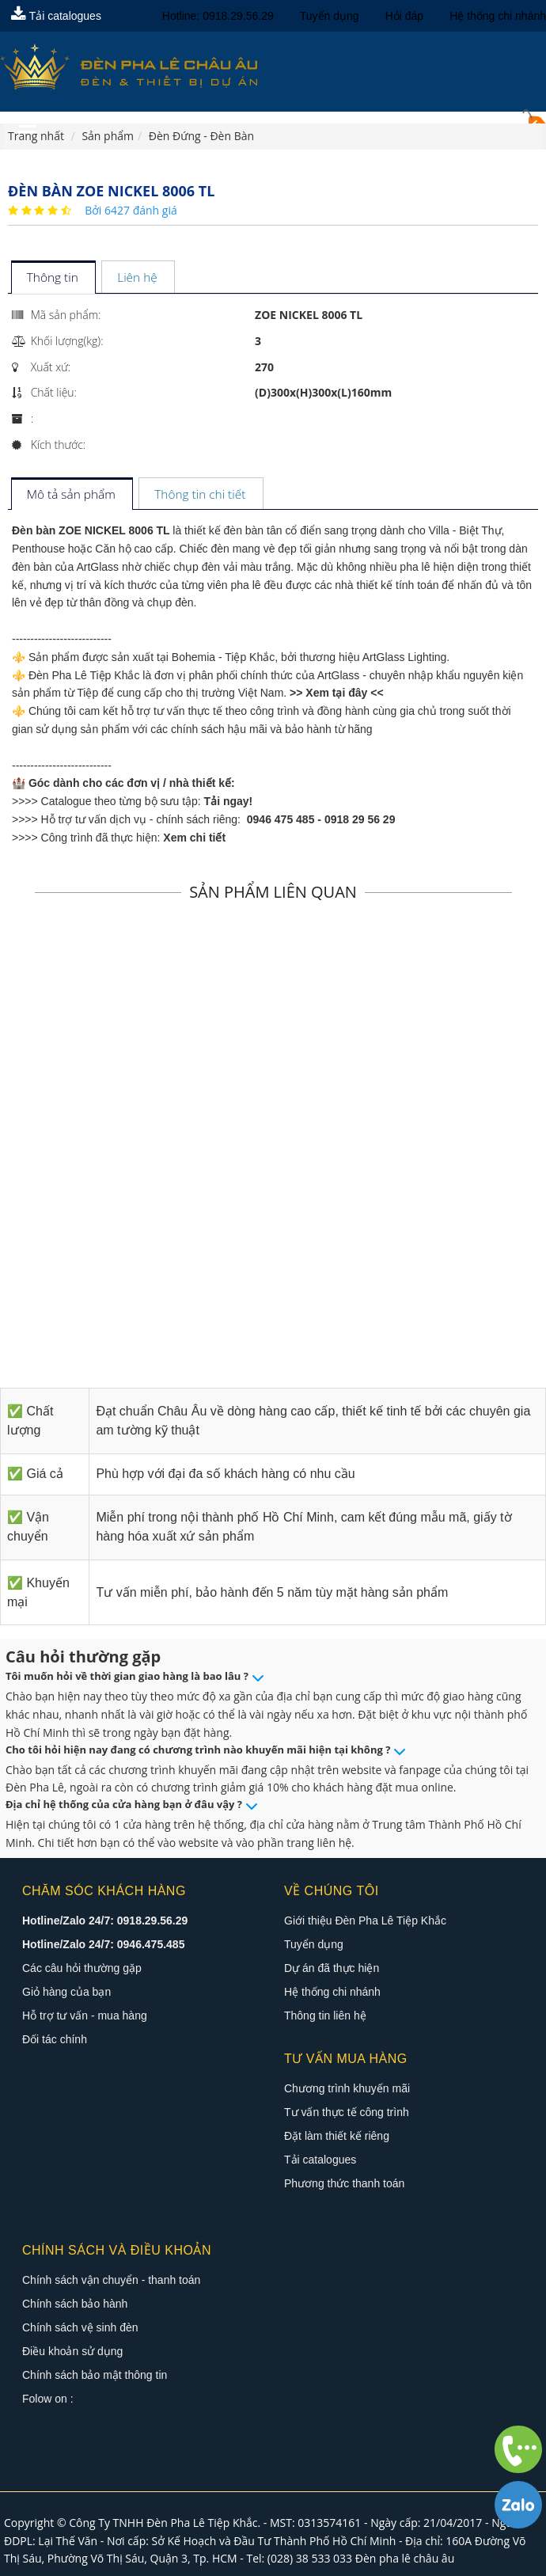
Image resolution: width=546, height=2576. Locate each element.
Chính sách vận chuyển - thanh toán (111, 2280)
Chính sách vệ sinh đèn (80, 2327)
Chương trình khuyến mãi (347, 2088)
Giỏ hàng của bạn (66, 1991)
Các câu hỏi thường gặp (82, 1968)
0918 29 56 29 (360, 819)
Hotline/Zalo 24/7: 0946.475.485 (103, 1944)
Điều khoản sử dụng (72, 2351)
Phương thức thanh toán (344, 2183)
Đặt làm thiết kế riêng (336, 2136)
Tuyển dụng (329, 15)
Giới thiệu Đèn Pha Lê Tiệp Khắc (365, 1920)
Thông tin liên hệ (325, 2015)
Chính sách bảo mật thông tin (94, 2375)
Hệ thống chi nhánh (497, 15)
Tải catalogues (56, 15)
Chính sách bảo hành (74, 2303)
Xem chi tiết (194, 837)
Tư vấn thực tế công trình (346, 2112)
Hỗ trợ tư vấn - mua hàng (84, 2015)
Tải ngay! (228, 801)
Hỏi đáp (404, 15)
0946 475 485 (281, 819)
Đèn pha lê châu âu (405, 2558)
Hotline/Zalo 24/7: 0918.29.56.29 (105, 1920)
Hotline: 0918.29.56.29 (218, 15)
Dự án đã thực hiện (331, 1968)
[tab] (52, 278)
